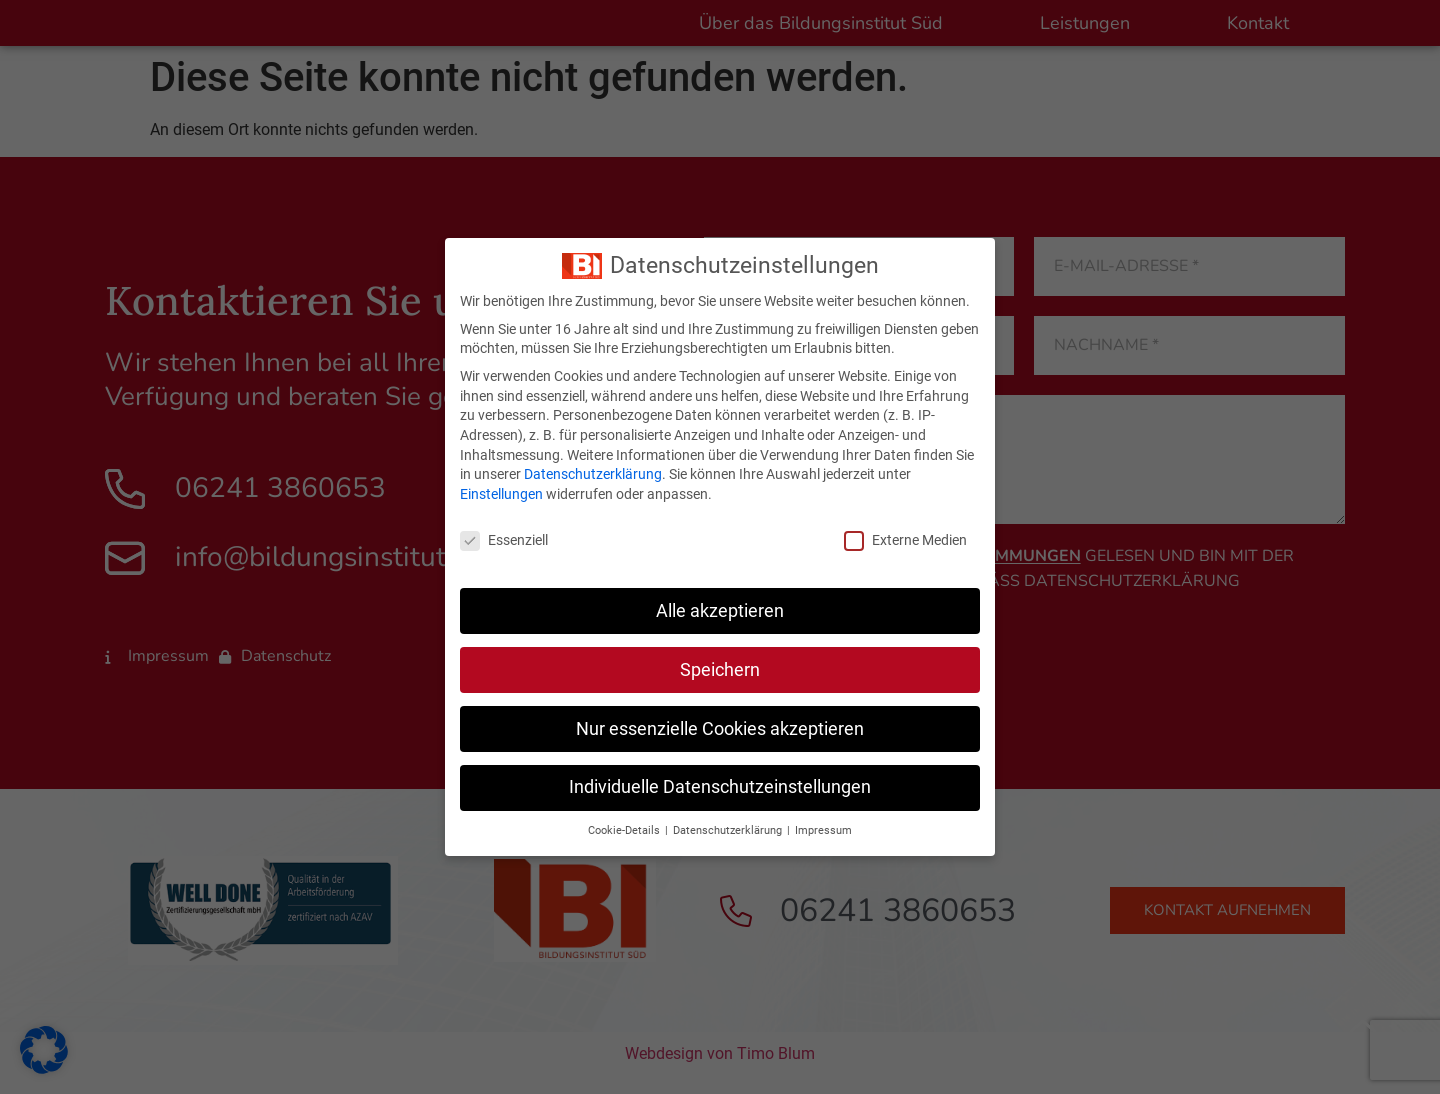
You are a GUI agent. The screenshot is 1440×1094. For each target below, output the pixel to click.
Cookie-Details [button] (625, 830)
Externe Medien (905, 540)
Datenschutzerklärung (593, 474)
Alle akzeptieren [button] (720, 611)
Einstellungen (501, 494)
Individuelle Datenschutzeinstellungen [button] (720, 787)
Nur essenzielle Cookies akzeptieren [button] (720, 729)
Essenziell (504, 540)
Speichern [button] (720, 670)
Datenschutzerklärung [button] (729, 830)
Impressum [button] (823, 830)
